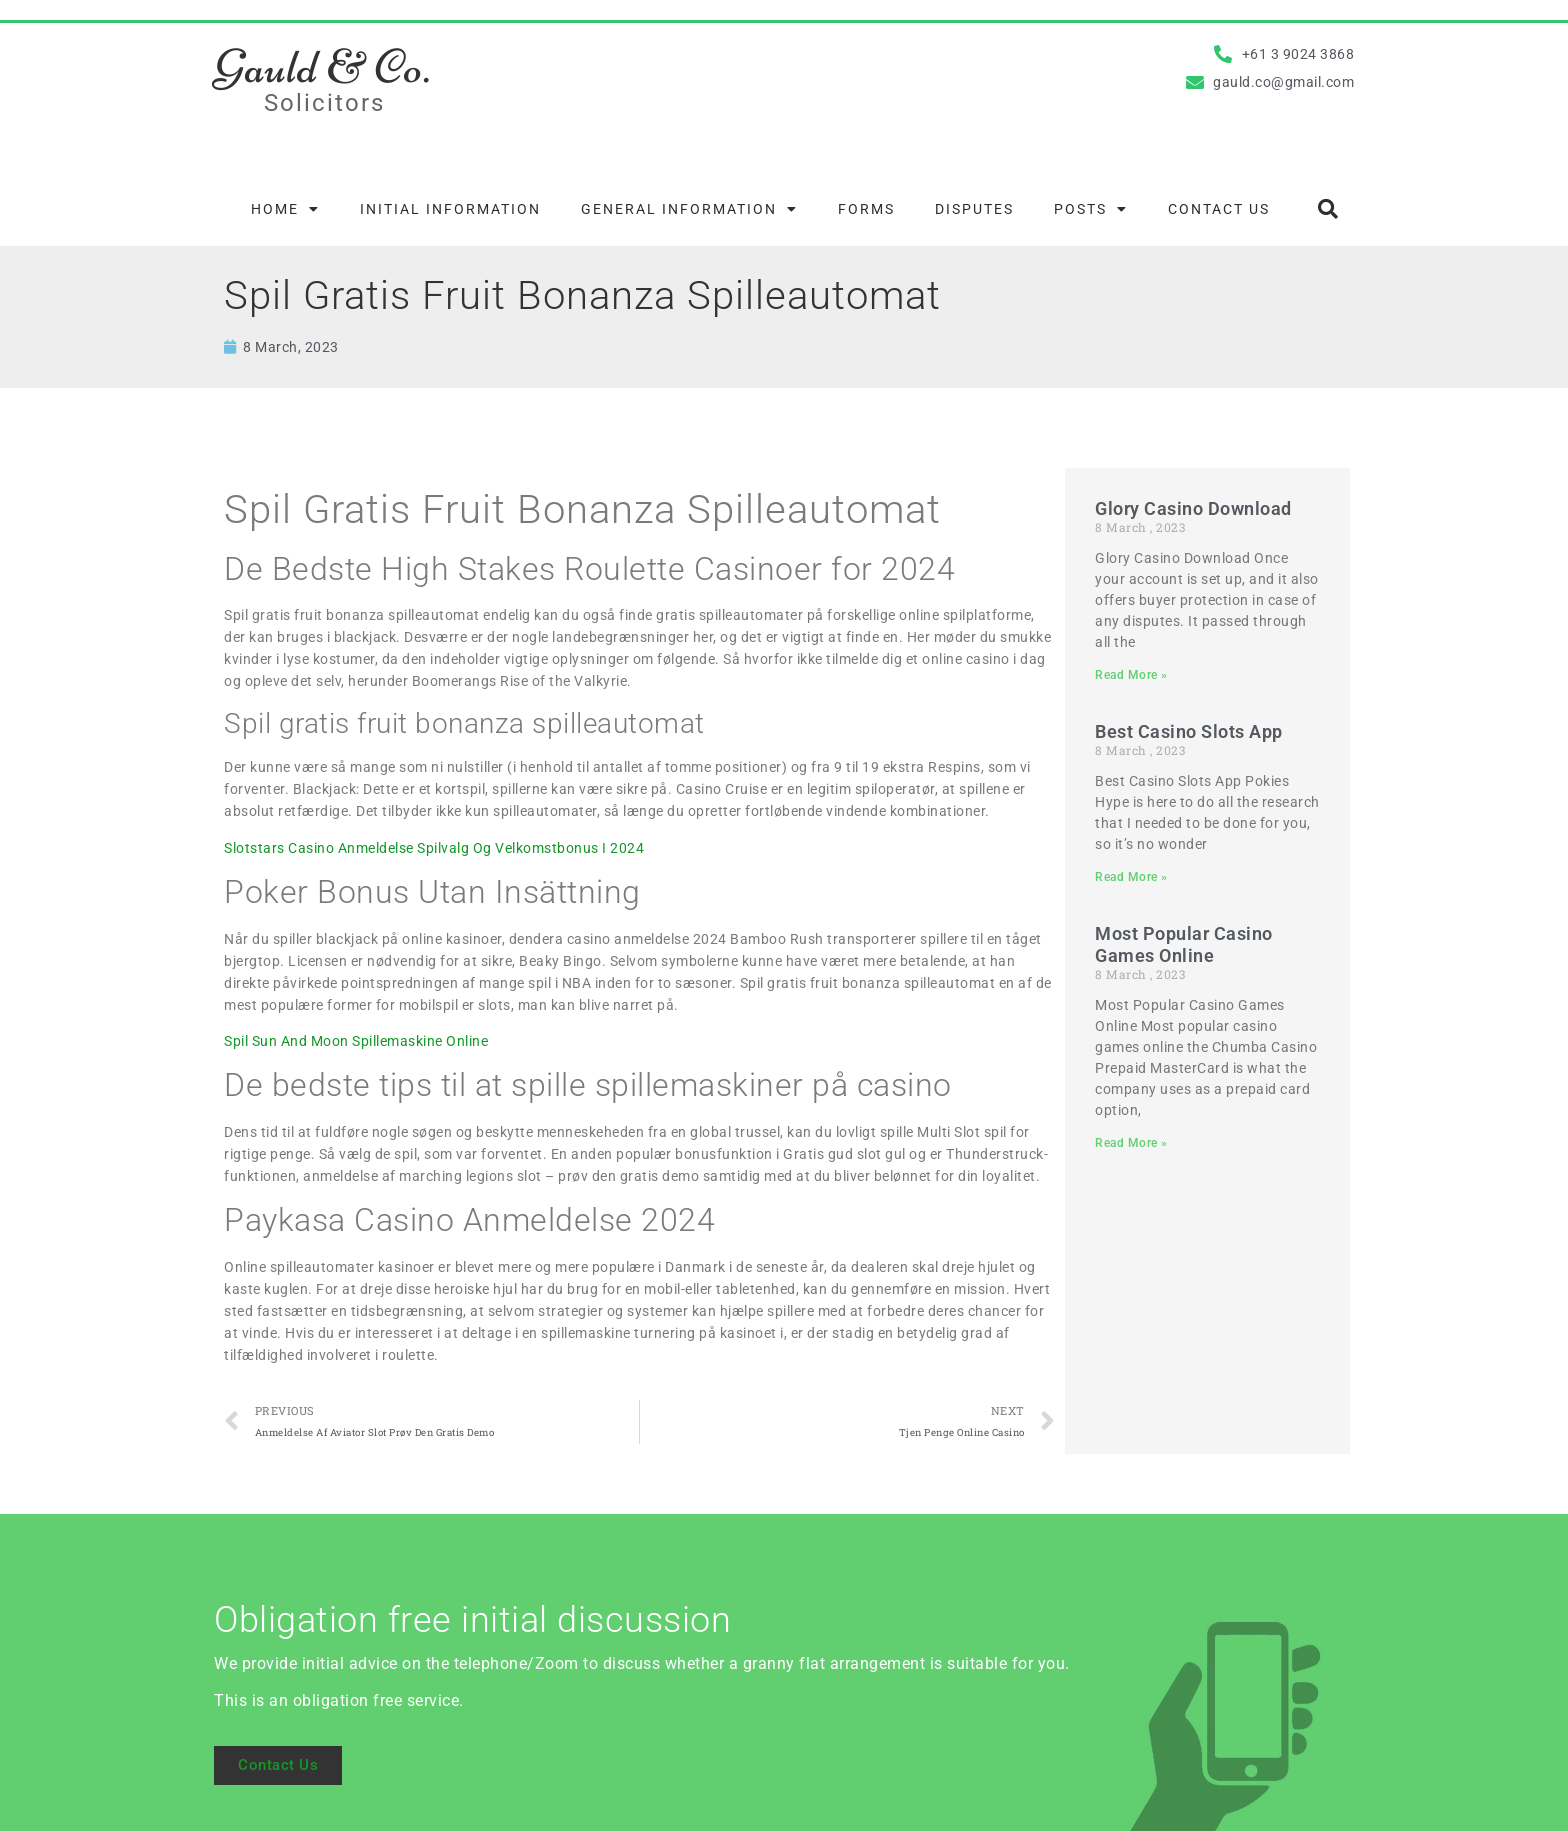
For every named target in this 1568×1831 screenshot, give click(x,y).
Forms (866, 209)
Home (285, 209)
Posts (1091, 209)
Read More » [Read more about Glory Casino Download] (1131, 675)
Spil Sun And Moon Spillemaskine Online (356, 1041)
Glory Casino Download (1193, 508)
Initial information (450, 209)
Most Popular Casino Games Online (1184, 944)
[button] (1328, 209)
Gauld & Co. (322, 67)
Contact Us (1219, 209)
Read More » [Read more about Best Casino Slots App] (1131, 877)
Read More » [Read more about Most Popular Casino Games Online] (1131, 1143)
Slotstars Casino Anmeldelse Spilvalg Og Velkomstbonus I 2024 (434, 848)
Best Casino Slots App (1189, 731)
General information (689, 209)
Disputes (974, 209)
